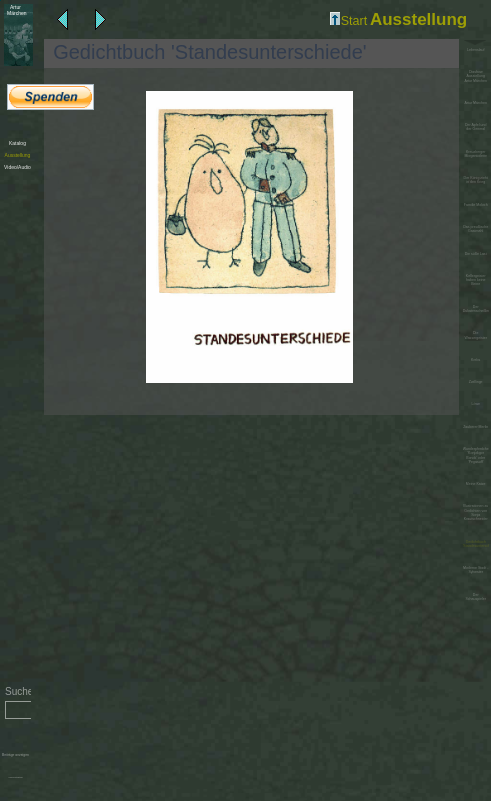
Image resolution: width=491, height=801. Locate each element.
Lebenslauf (475, 50)
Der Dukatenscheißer (476, 309)
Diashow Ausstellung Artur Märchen (475, 76)
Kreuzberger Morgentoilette (475, 154)
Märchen (15, 10)
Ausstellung (18, 155)
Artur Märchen (475, 103)
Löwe (475, 404)
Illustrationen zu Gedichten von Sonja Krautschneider (475, 512)
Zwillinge (476, 382)
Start (348, 21)
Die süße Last (476, 254)
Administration (15, 777)
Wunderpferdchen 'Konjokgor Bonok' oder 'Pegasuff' (476, 455)
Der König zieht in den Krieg (476, 180)
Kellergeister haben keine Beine (476, 280)
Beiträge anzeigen (15, 755)
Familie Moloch (476, 205)
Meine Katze (476, 484)
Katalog (17, 143)
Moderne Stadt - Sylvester (475, 570)
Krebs (475, 360)
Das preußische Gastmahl (475, 229)
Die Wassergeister (475, 335)
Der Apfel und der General (476, 127)
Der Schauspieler (475, 597)
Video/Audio (17, 167)
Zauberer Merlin (475, 427)
